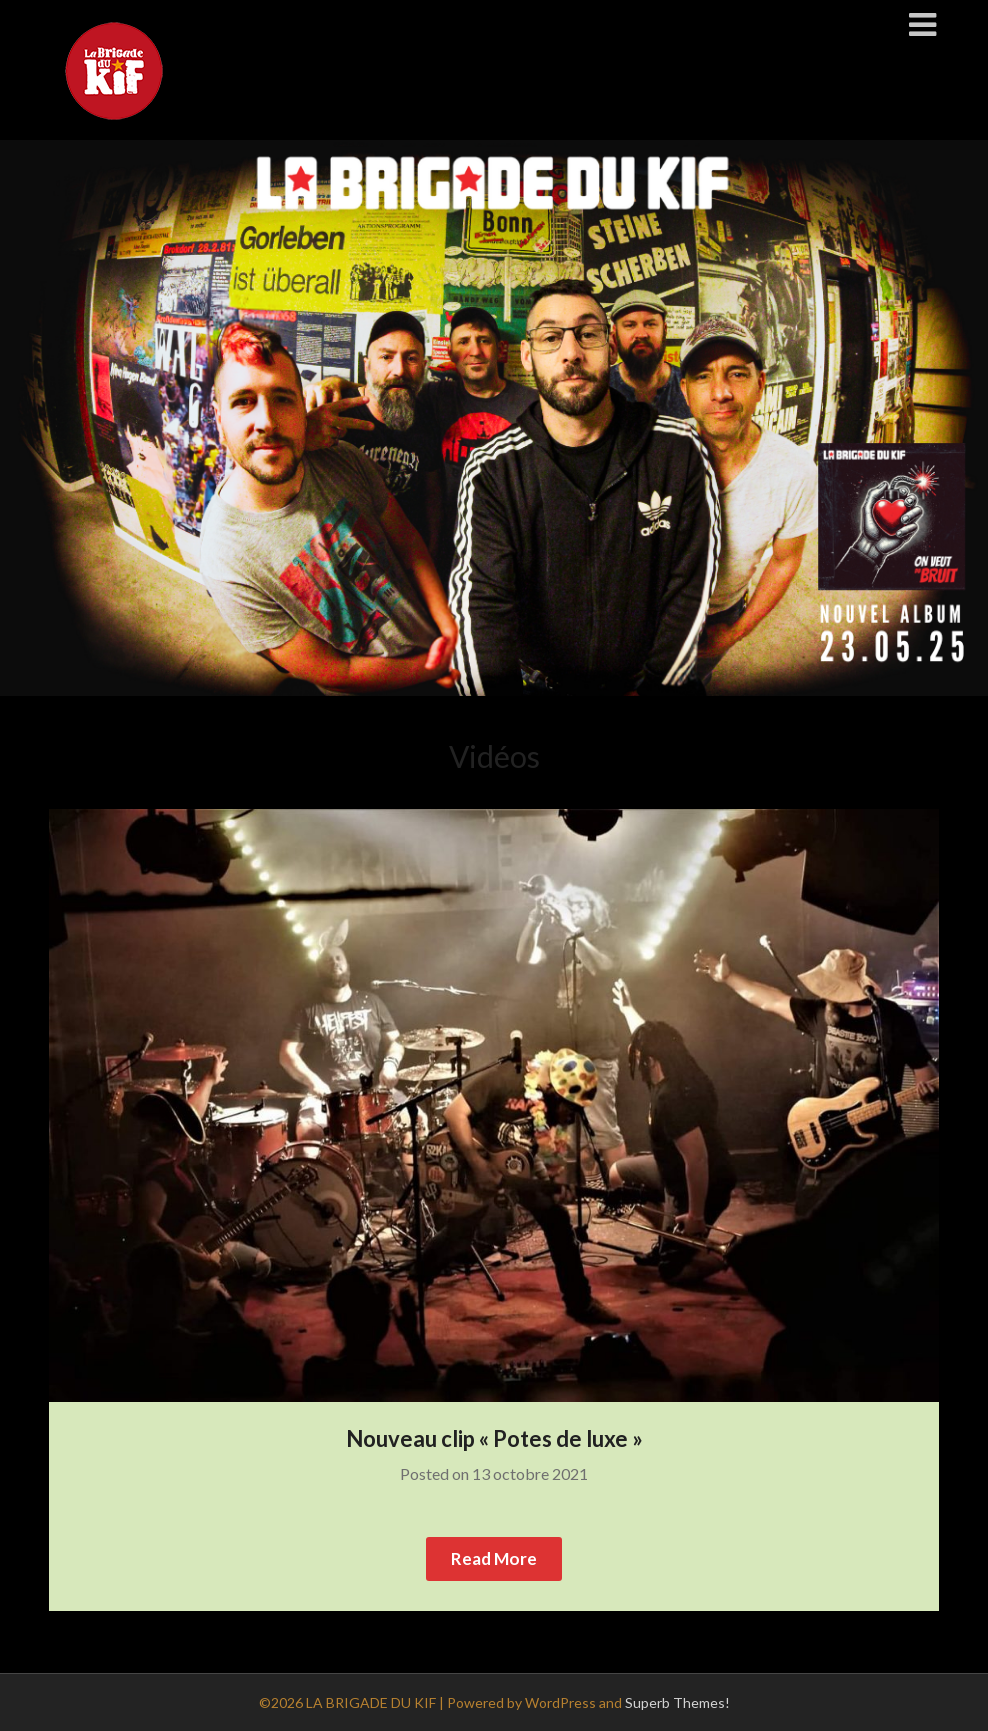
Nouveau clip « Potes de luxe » (494, 1438)
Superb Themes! (677, 1702)
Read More (494, 1558)
